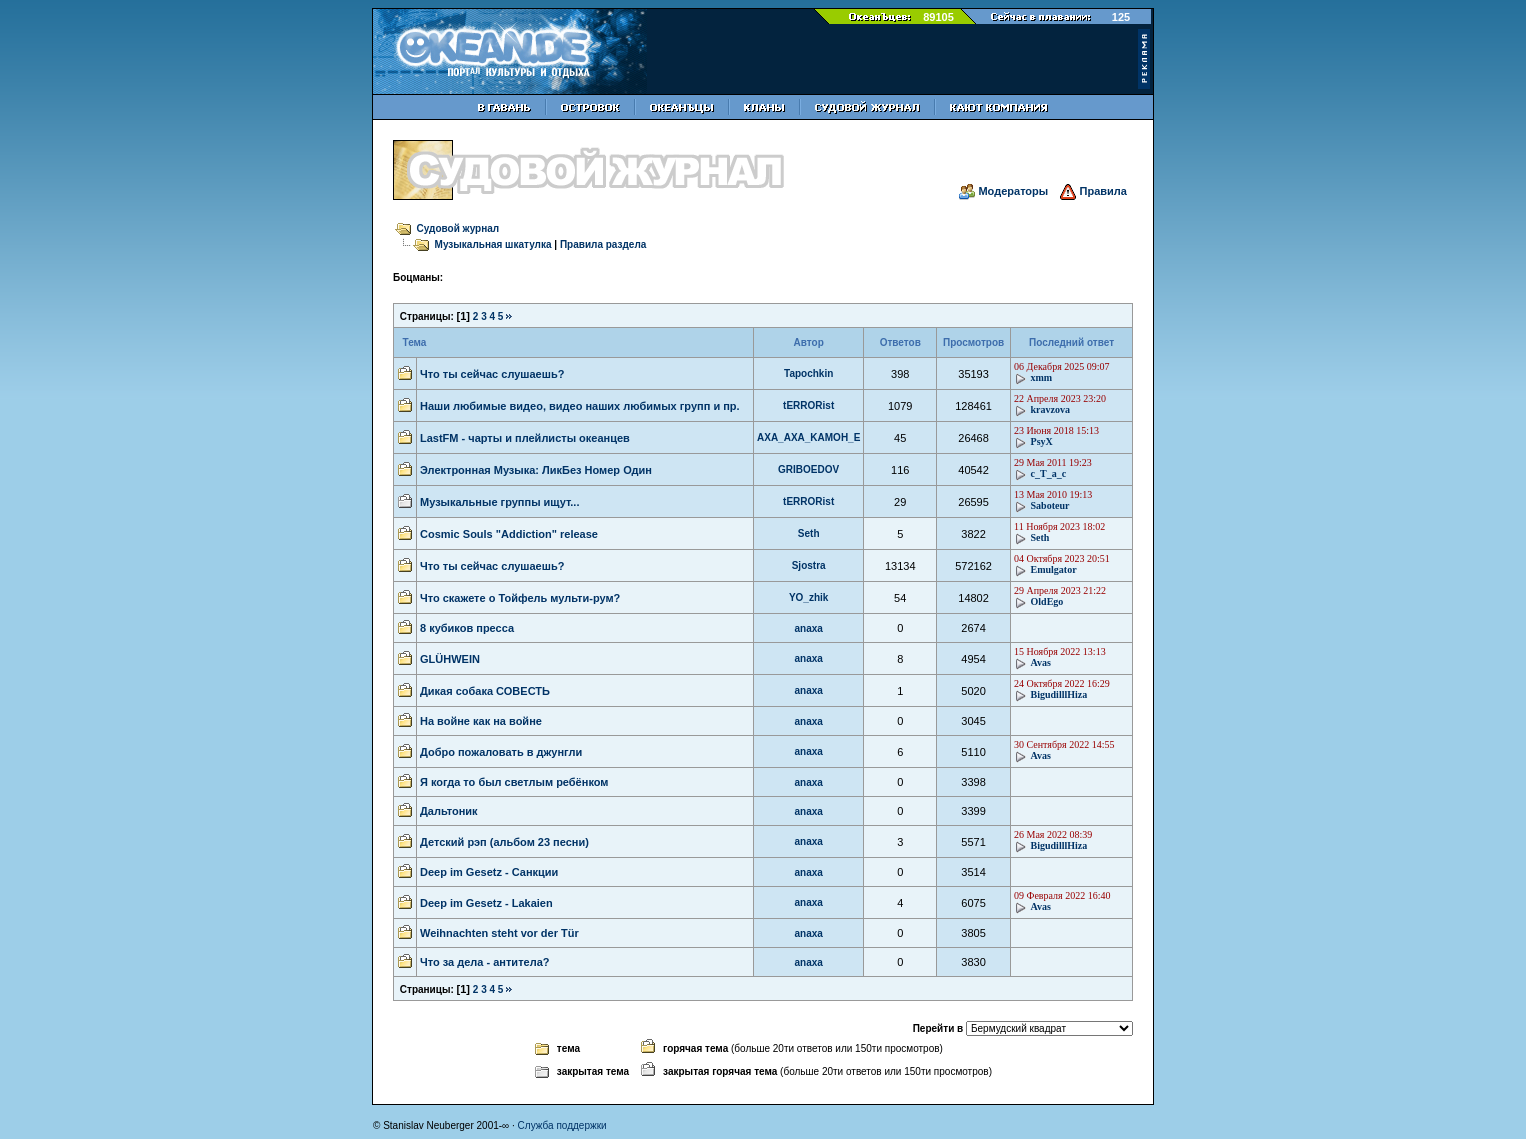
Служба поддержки (562, 1125)
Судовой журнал (458, 228)
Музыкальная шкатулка (493, 244)
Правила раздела (603, 244)
